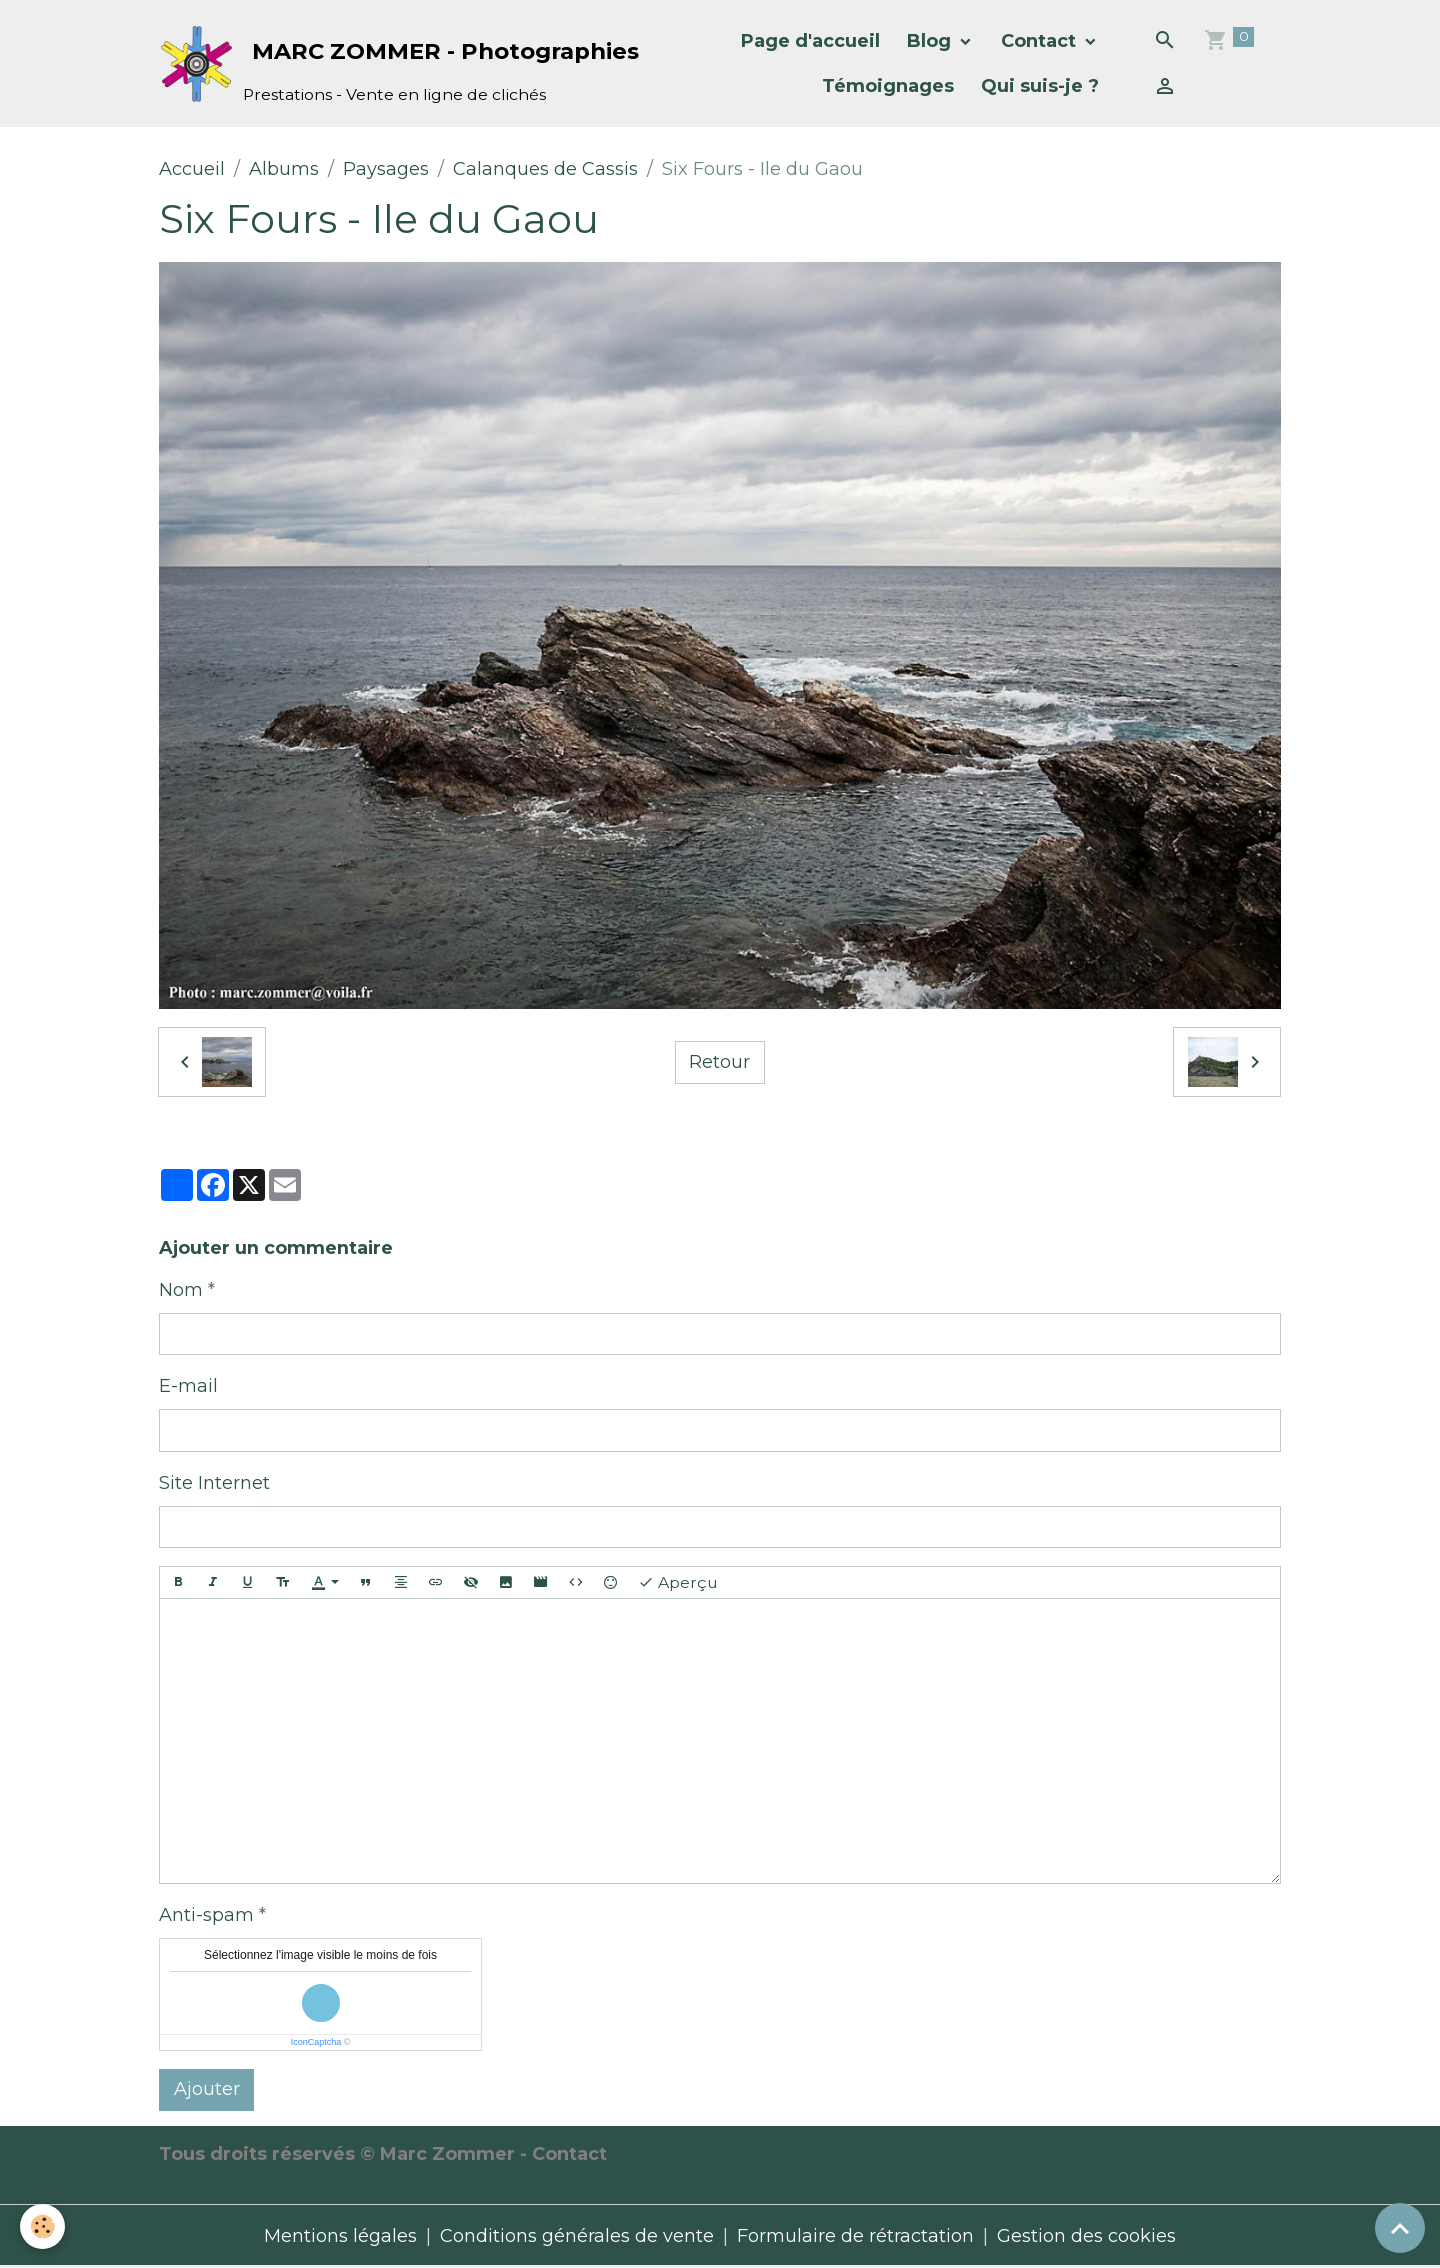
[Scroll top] (1400, 2228)
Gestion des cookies (1086, 2236)
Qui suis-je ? (1040, 86)
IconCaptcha (316, 2042)
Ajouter (207, 2089)
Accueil (192, 169)
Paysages (386, 169)
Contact (1041, 41)
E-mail (188, 1386)
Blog (931, 41)
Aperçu (678, 1583)
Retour (719, 1062)
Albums (284, 169)
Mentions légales (340, 2236)
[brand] (366, 63)
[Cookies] (42, 2226)
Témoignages (888, 86)
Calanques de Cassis (545, 169)
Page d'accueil (810, 41)
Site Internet (214, 1483)
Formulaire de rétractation (855, 2236)
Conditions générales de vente (577, 2236)
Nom (181, 1290)
